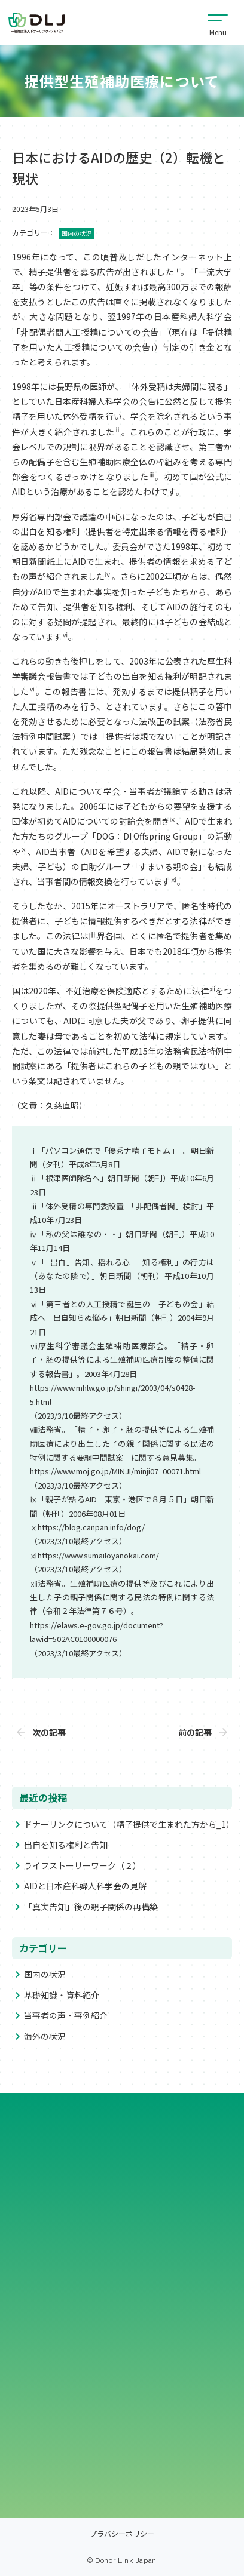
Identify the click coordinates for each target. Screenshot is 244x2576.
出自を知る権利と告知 (66, 1844)
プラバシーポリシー (122, 2534)
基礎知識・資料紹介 (61, 1995)
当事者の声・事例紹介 (66, 2015)
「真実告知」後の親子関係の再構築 (91, 1907)
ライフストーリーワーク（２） (82, 1865)
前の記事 (195, 1732)
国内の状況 (45, 1974)
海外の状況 (45, 2036)
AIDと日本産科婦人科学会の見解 (85, 1886)
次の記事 (49, 1732)
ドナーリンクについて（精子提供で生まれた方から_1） (129, 1824)
